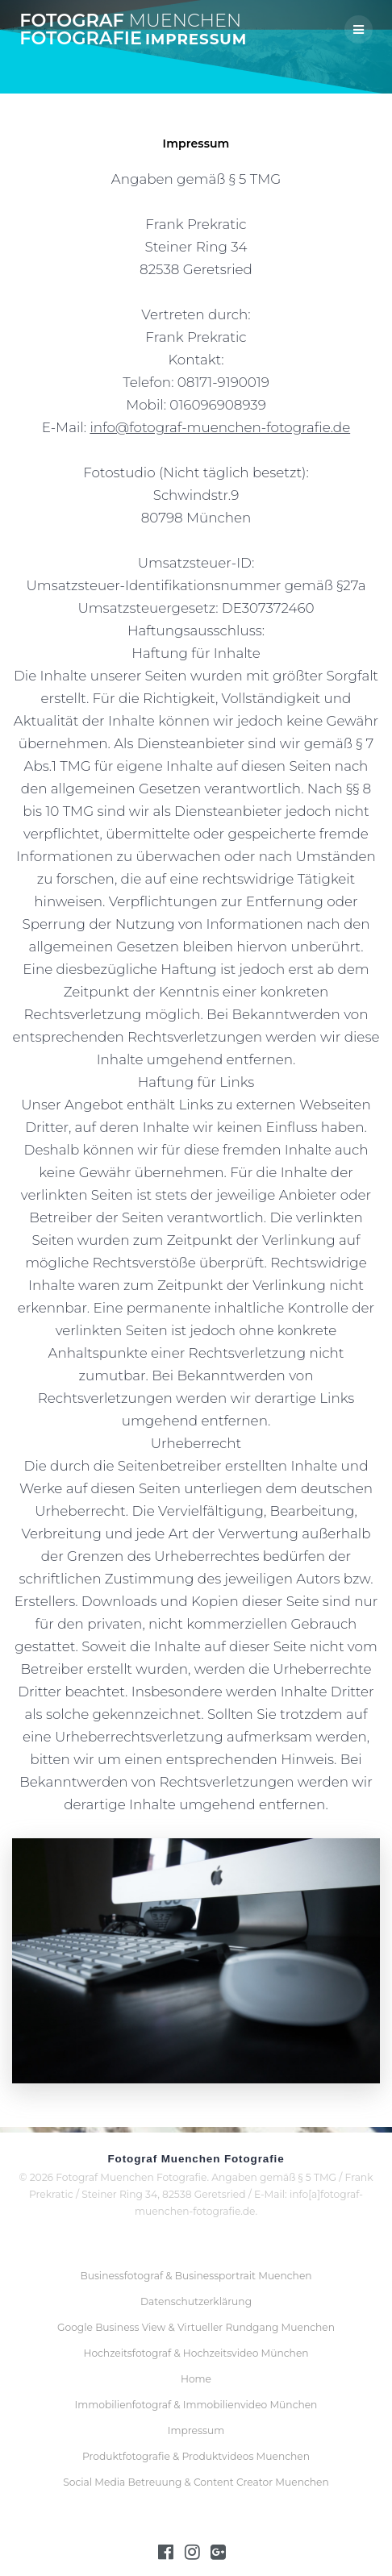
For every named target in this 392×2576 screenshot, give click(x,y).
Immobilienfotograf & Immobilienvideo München (196, 2405)
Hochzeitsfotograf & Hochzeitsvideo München (195, 2353)
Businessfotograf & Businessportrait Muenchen (195, 2276)
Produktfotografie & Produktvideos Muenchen (196, 2456)
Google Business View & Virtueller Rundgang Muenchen (196, 2327)
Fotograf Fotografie (130, 29)
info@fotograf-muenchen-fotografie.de (220, 427)
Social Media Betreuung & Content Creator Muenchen (195, 2482)
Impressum (196, 2430)
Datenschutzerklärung (196, 2301)
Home (196, 2379)
